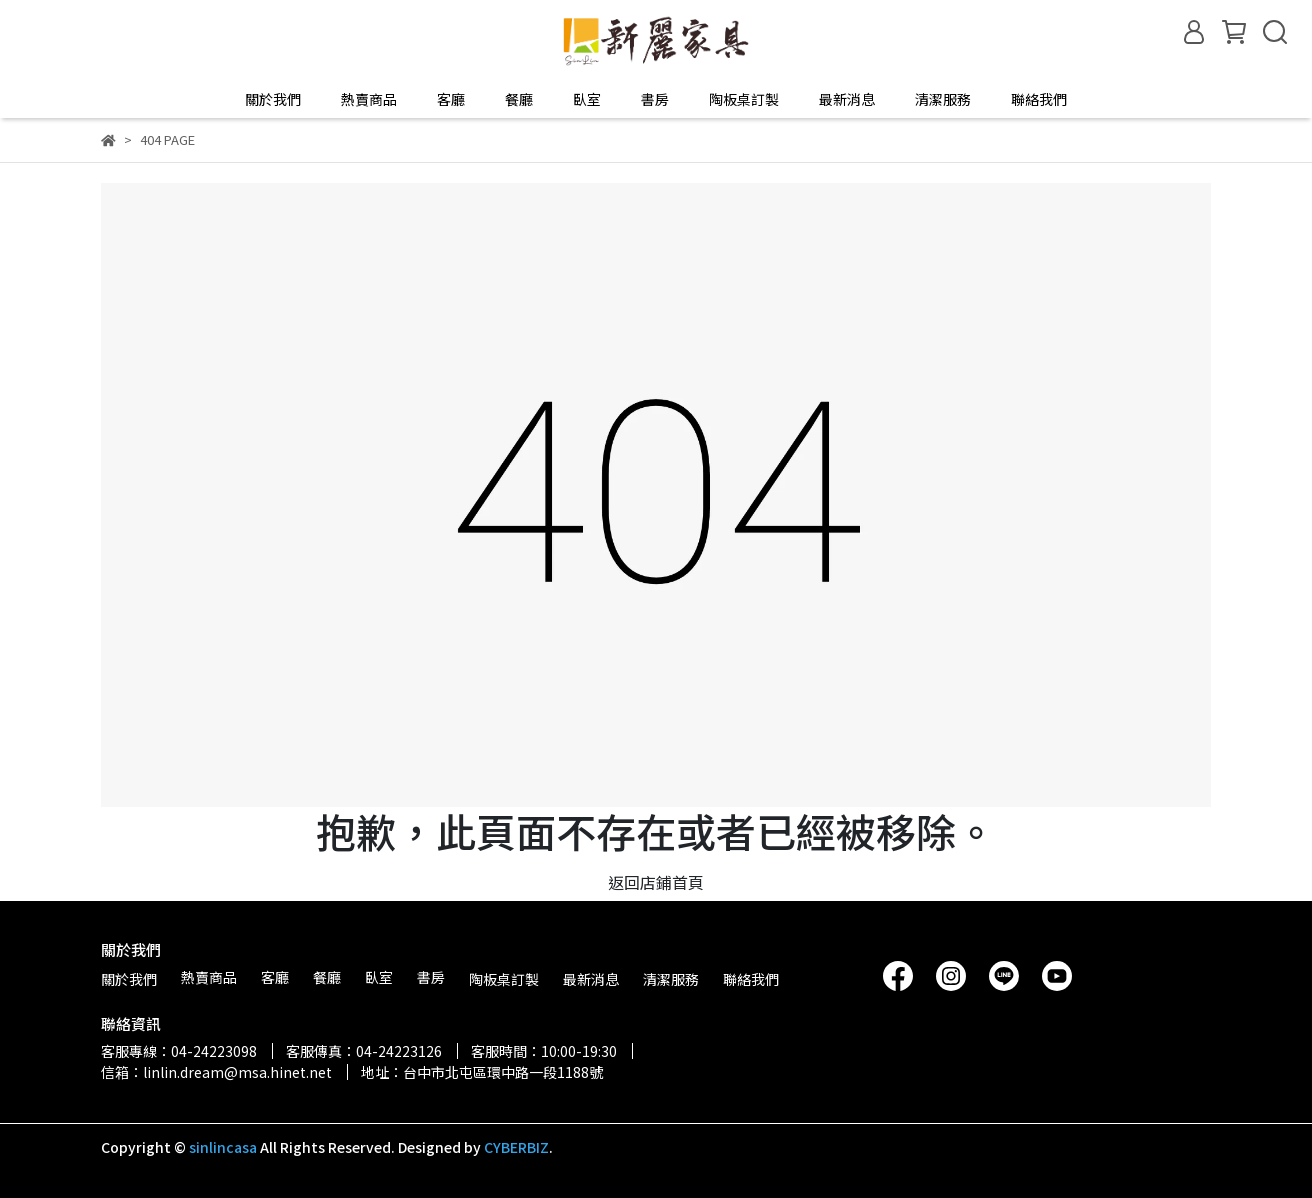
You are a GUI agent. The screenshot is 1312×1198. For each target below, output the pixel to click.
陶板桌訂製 (744, 99)
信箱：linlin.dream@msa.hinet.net (216, 1072)
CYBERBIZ (516, 1147)
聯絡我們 (1039, 99)
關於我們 (273, 99)
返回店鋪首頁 (656, 882)
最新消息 (847, 99)
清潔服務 (943, 99)
